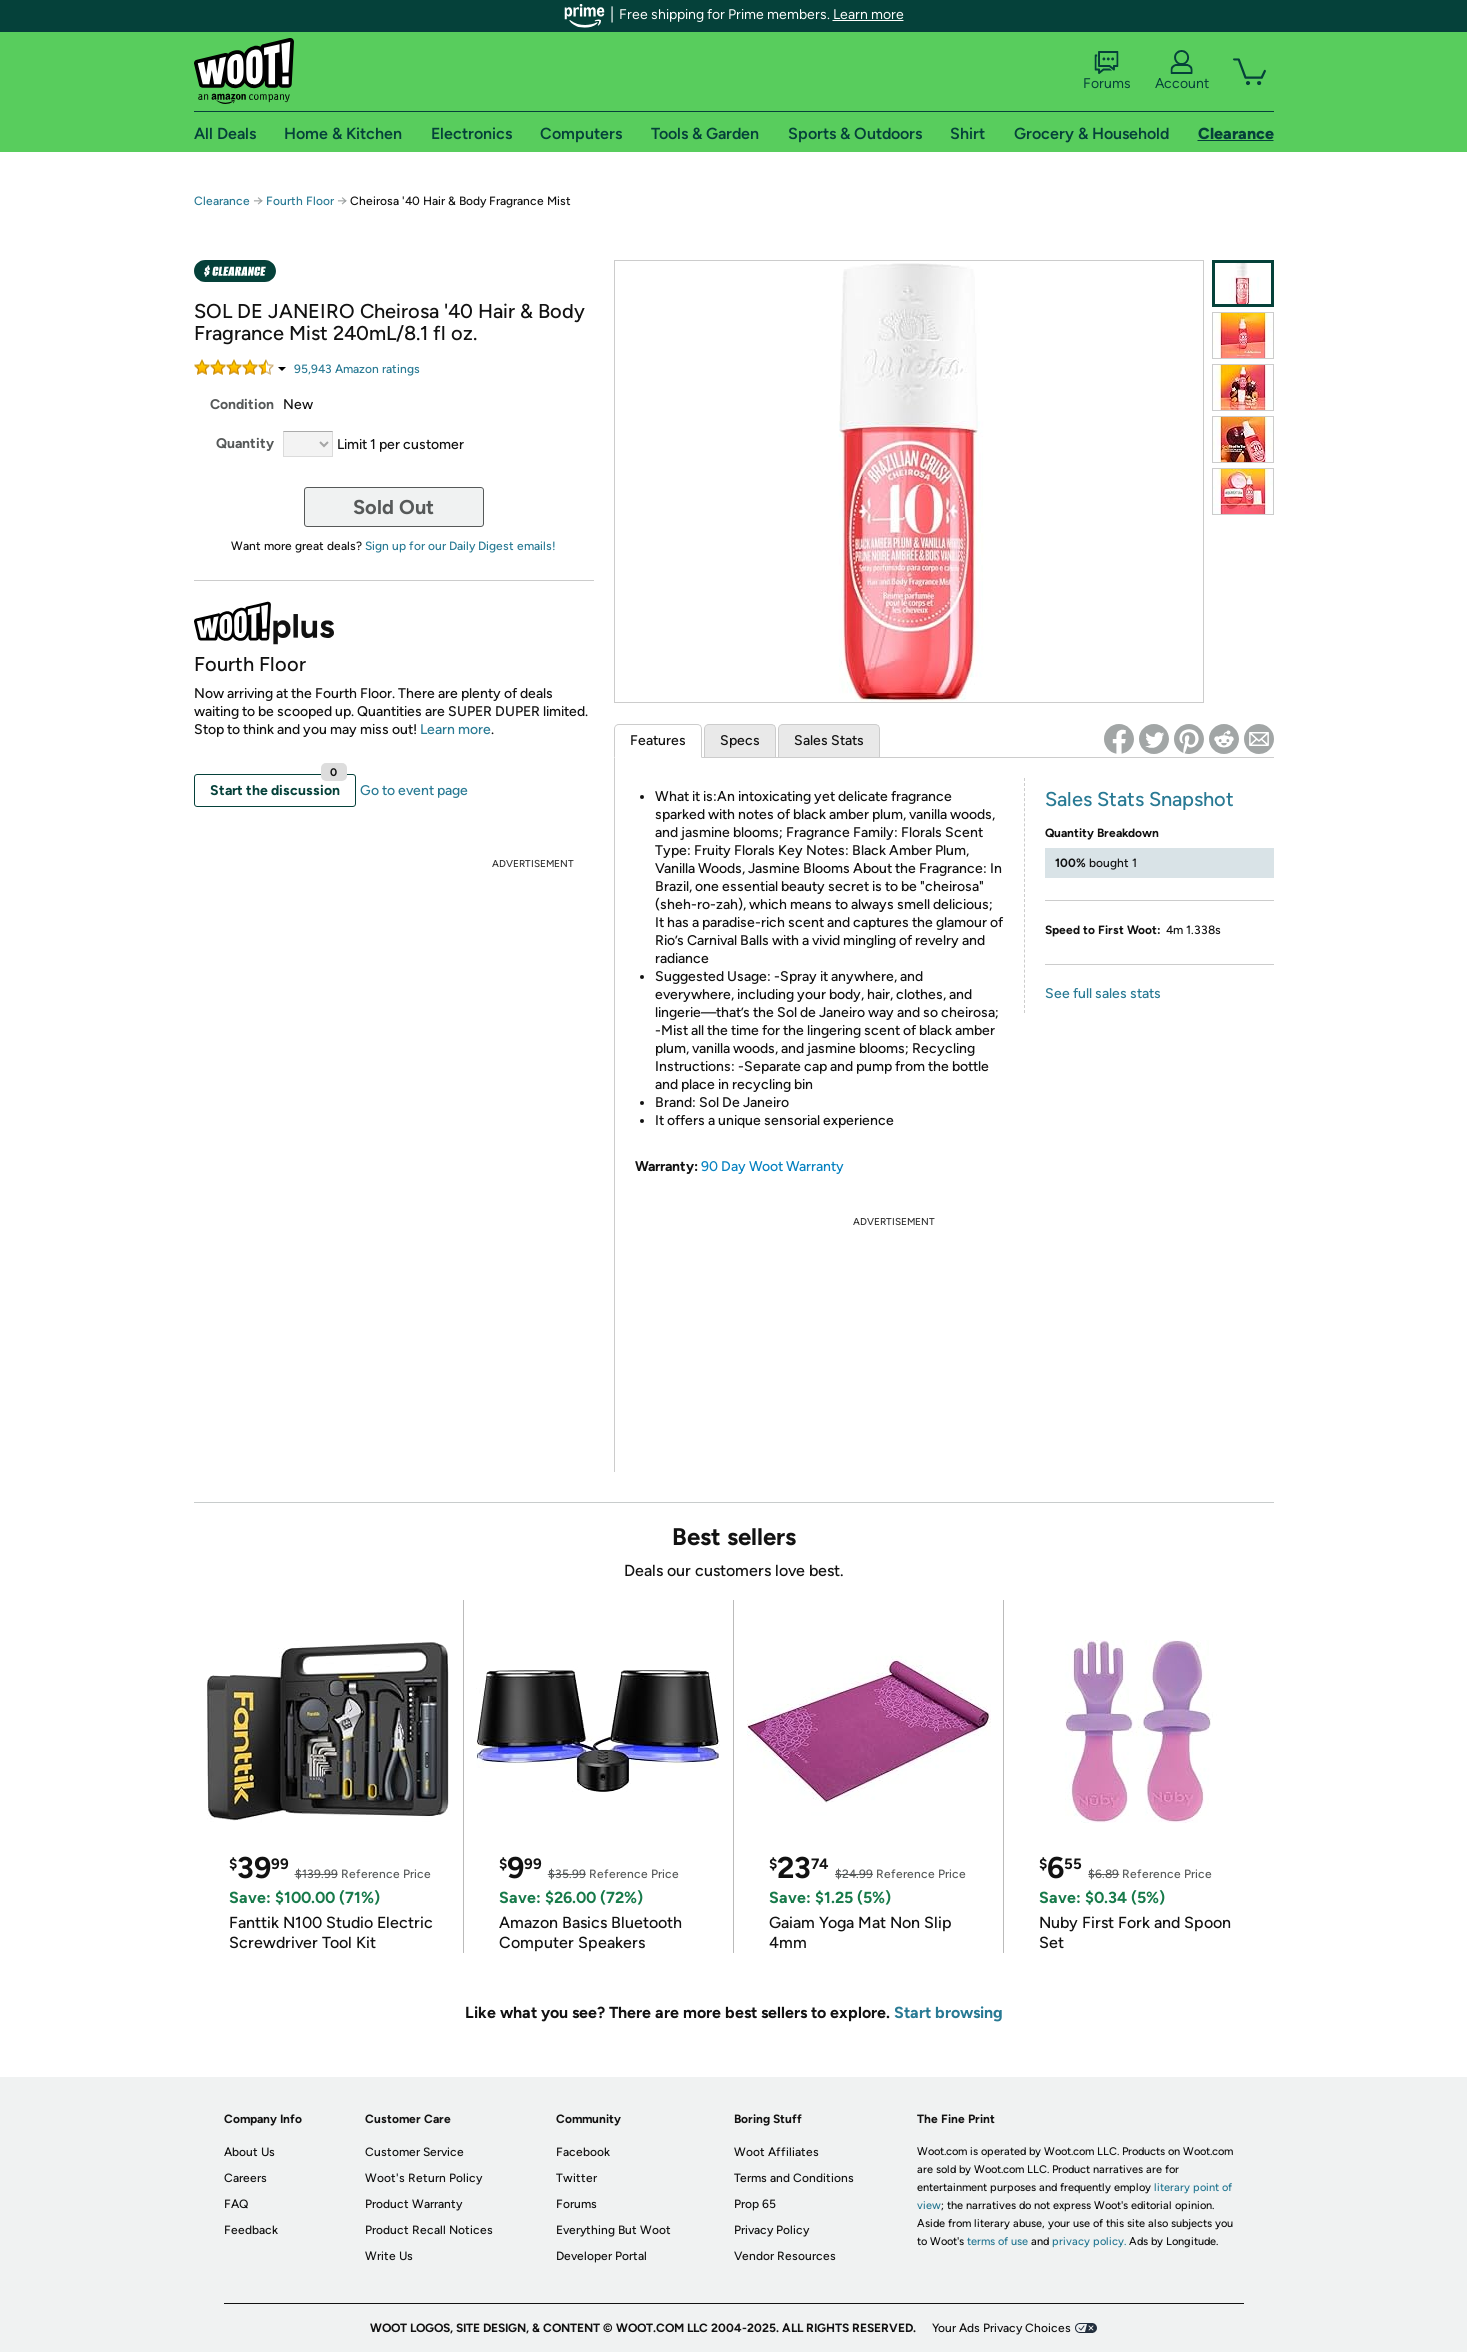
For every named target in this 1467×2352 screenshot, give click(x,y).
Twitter (576, 2178)
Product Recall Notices (429, 2230)
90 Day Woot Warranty (772, 1166)
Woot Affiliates (776, 2152)
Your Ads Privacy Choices (1001, 2328)
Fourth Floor (300, 201)
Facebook (583, 2152)
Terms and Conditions (794, 2178)
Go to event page (414, 790)
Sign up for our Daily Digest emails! (460, 546)
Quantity (245, 443)
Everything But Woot (613, 2230)
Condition (242, 404)
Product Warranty (413, 2204)
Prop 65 (755, 2204)
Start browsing (948, 2012)
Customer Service (414, 2152)
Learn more (868, 14)
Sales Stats (829, 740)
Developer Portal (601, 2256)
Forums (1107, 71)
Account (1182, 71)
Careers (245, 2178)
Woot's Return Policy (423, 2178)
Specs (740, 740)
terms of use (997, 2241)
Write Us (389, 2256)
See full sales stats (1103, 993)
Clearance (222, 201)
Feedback (251, 2230)
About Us (249, 2152)
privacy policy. (1089, 2241)
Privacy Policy (771, 2230)
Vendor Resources (785, 2256)
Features (658, 740)
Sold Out (393, 507)
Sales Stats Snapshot (1139, 799)
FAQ (236, 2204)
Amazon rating (357, 369)
